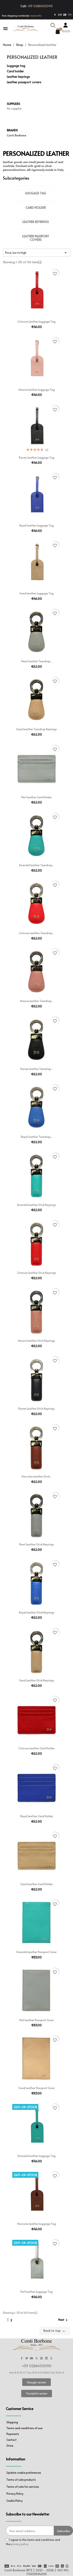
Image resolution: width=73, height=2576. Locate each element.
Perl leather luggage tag (36, 2291)
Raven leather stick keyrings (36, 1408)
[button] (5, 28)
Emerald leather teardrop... (36, 865)
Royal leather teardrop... (36, 1137)
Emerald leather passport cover (37, 1952)
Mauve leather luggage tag (36, 389)
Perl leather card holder (36, 797)
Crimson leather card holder (36, 1748)
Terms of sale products (21, 2479)
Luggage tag (16, 66)
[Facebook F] (21, 2358)
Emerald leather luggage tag (36, 2156)
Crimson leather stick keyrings (36, 1273)
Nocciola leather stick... (36, 1476)
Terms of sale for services (22, 2486)
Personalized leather (32, 57)
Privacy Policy (14, 2493)
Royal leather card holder (36, 1816)
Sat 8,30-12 (57, 2372)
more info (36, 15)
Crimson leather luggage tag (36, 321)
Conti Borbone (16, 135)
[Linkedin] (46, 2358)
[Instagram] (36, 2358)
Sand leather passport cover (36, 2088)
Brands (12, 130)
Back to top (54, 2330)
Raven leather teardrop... (36, 1069)
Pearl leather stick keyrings (36, 1544)
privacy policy (19, 2544)
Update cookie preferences (23, 2472)
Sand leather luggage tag (36, 593)
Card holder (15, 71)
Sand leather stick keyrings (36, 1680)
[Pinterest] (41, 2358)
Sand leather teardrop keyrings (36, 729)
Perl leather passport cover (36, 2020)
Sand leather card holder (36, 1884)
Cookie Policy (14, 2500)
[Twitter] (26, 2358)
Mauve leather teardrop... (36, 1001)
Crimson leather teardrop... (36, 933)
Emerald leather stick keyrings (36, 1205)
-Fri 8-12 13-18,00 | (41, 2372)
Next (63, 2320)
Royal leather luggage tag (36, 525)
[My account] (65, 25)
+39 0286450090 (40, 6)
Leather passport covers (24, 82)
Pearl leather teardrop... (36, 661)
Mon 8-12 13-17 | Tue (20, 2372)
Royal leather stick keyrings (36, 1612)
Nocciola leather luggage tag (36, 2224)
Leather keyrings (18, 77)
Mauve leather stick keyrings (36, 1340)
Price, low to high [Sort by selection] (36, 252)
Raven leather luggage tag (36, 457)
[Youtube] (31, 2358)
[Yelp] (51, 2358)
